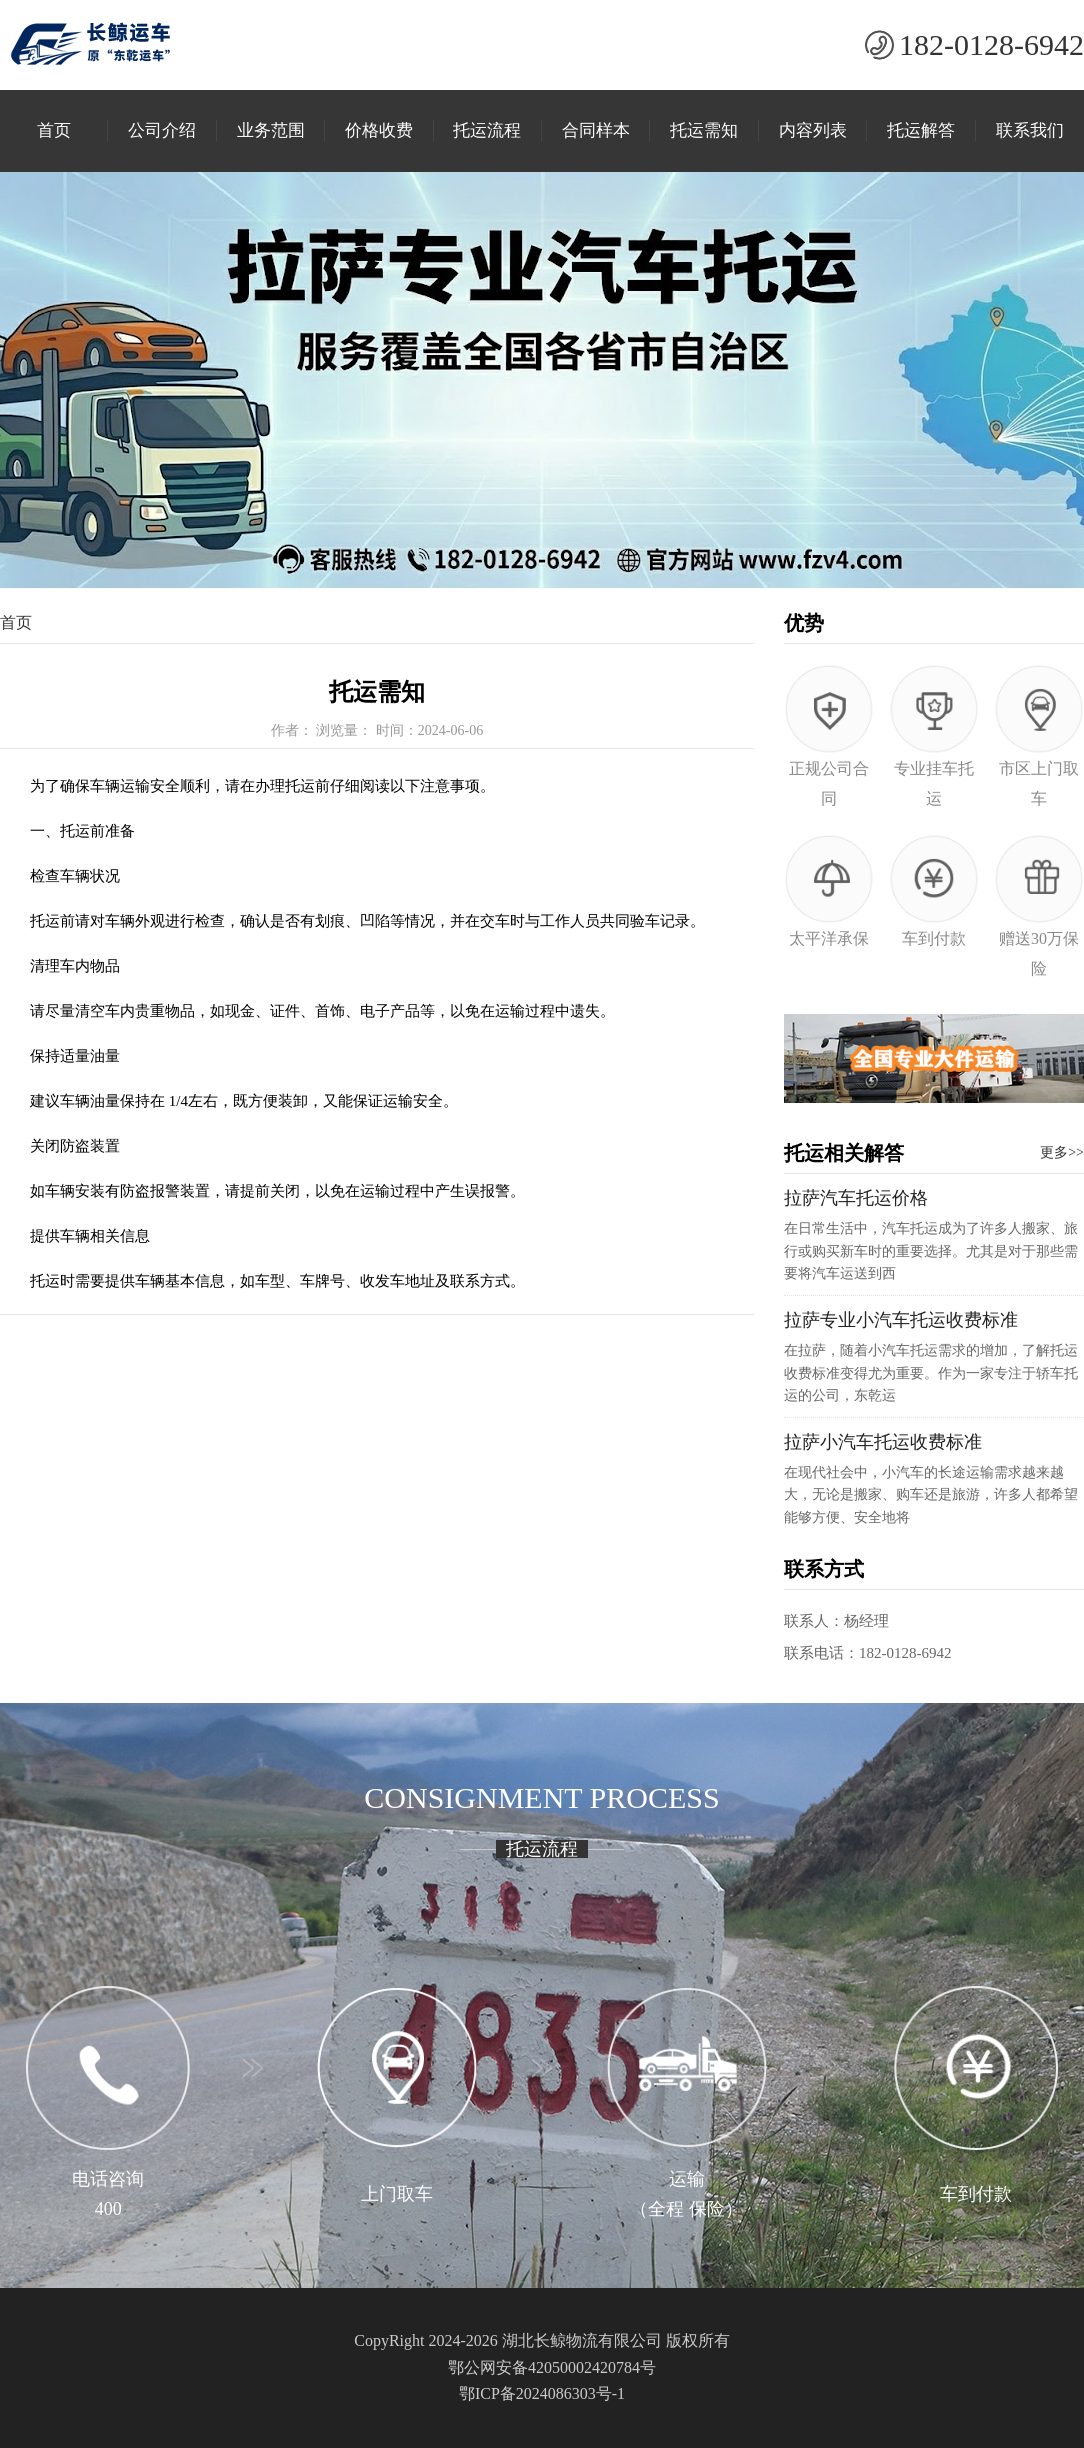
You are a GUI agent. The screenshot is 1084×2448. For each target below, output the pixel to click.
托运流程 (487, 130)
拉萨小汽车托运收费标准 (883, 1442)
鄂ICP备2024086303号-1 (542, 2393)
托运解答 (921, 130)
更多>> (1062, 1152)
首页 (54, 130)
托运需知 (704, 130)
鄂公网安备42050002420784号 (552, 2367)
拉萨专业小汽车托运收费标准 (901, 1320)
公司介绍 (162, 130)
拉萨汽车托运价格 (856, 1198)
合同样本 (596, 130)
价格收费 (379, 130)
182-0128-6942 (991, 44)
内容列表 (813, 130)
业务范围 (271, 130)
